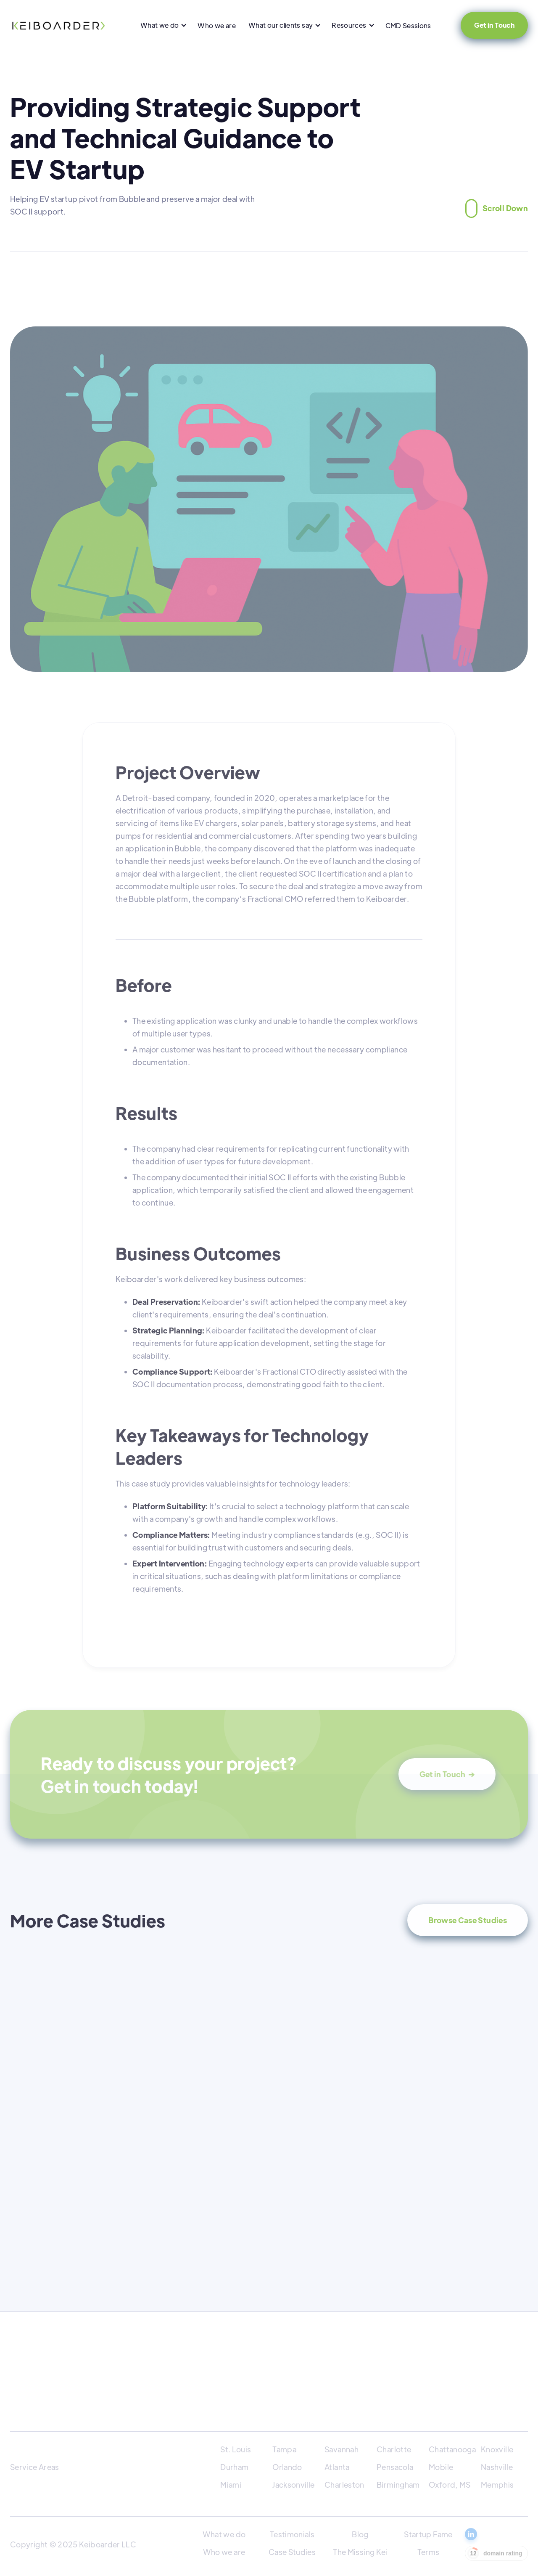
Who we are (217, 25)
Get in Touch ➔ (447, 1774)
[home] (58, 25)
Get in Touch (494, 25)
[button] (162, 25)
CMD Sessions (408, 25)
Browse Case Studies (467, 1920)
